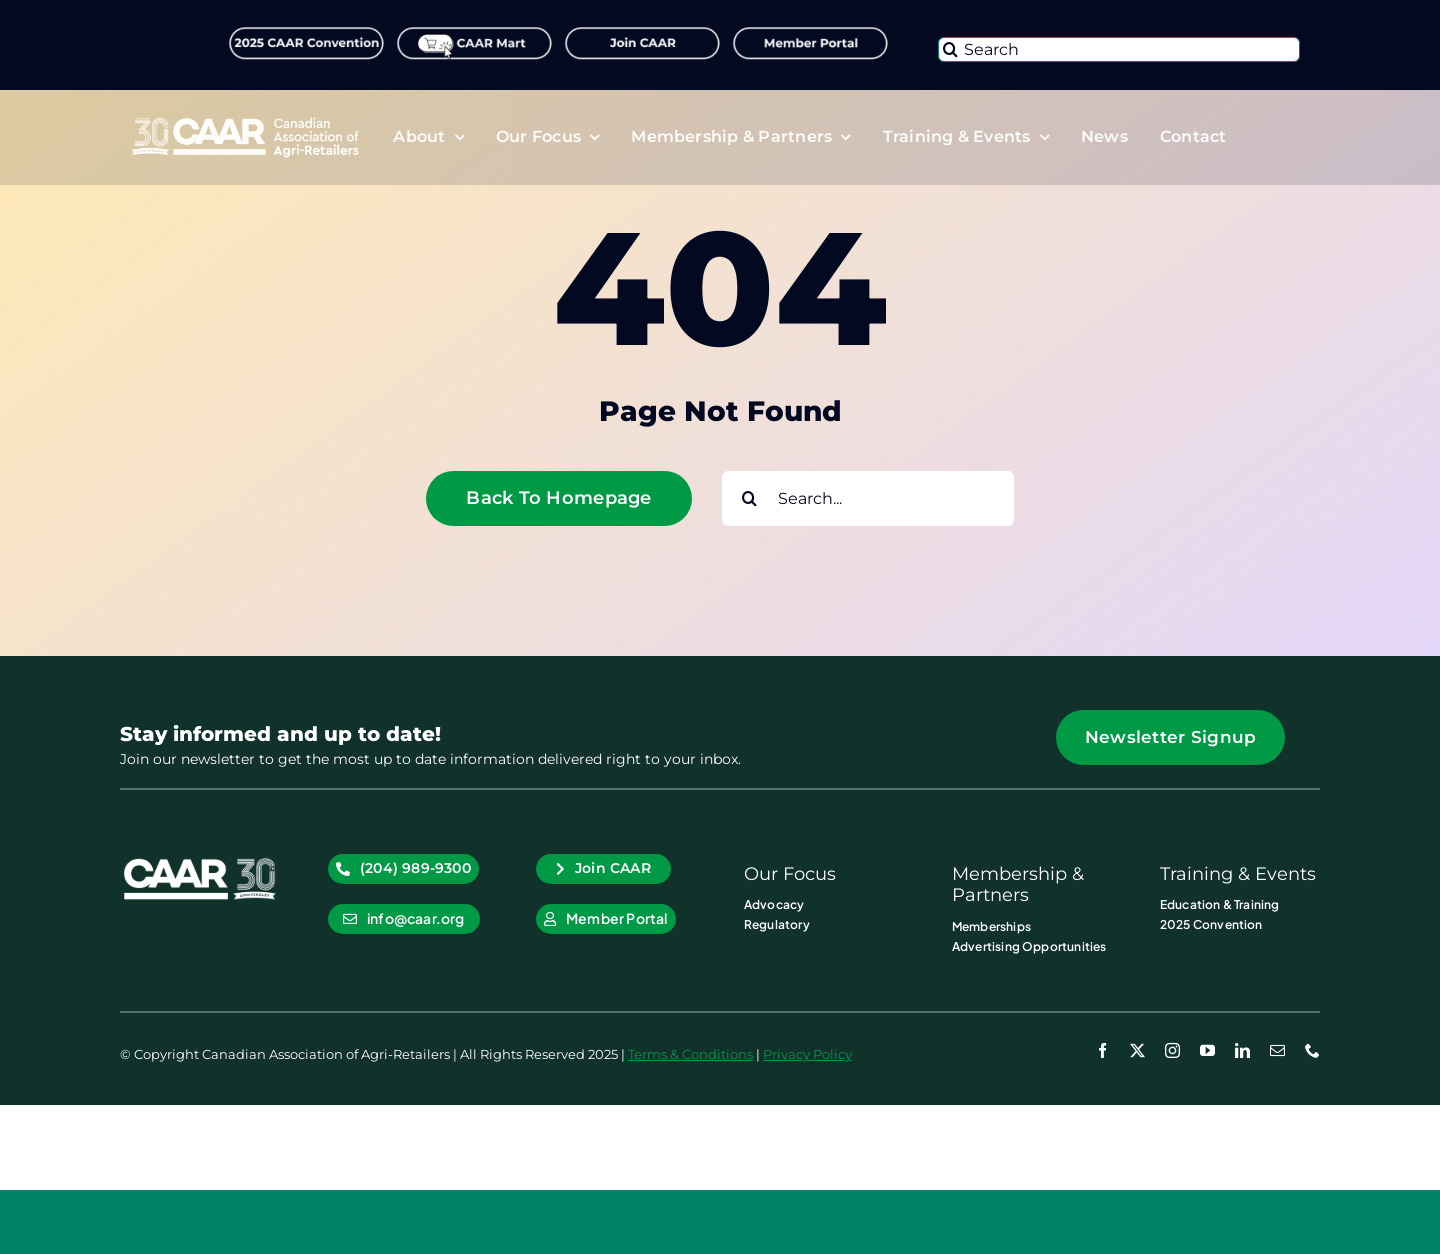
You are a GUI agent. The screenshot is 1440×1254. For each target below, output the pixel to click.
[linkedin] (1242, 1050)
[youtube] (1207, 1050)
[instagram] (1172, 1050)
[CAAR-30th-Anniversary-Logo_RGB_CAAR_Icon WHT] (200, 862)
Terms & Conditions (690, 1054)
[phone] (1312, 1050)
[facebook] (1102, 1050)
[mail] (1277, 1050)
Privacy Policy (807, 1054)
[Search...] (868, 498)
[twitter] (1137, 1050)
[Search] (1119, 49)
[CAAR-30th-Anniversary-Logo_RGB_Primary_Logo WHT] (245, 122)
